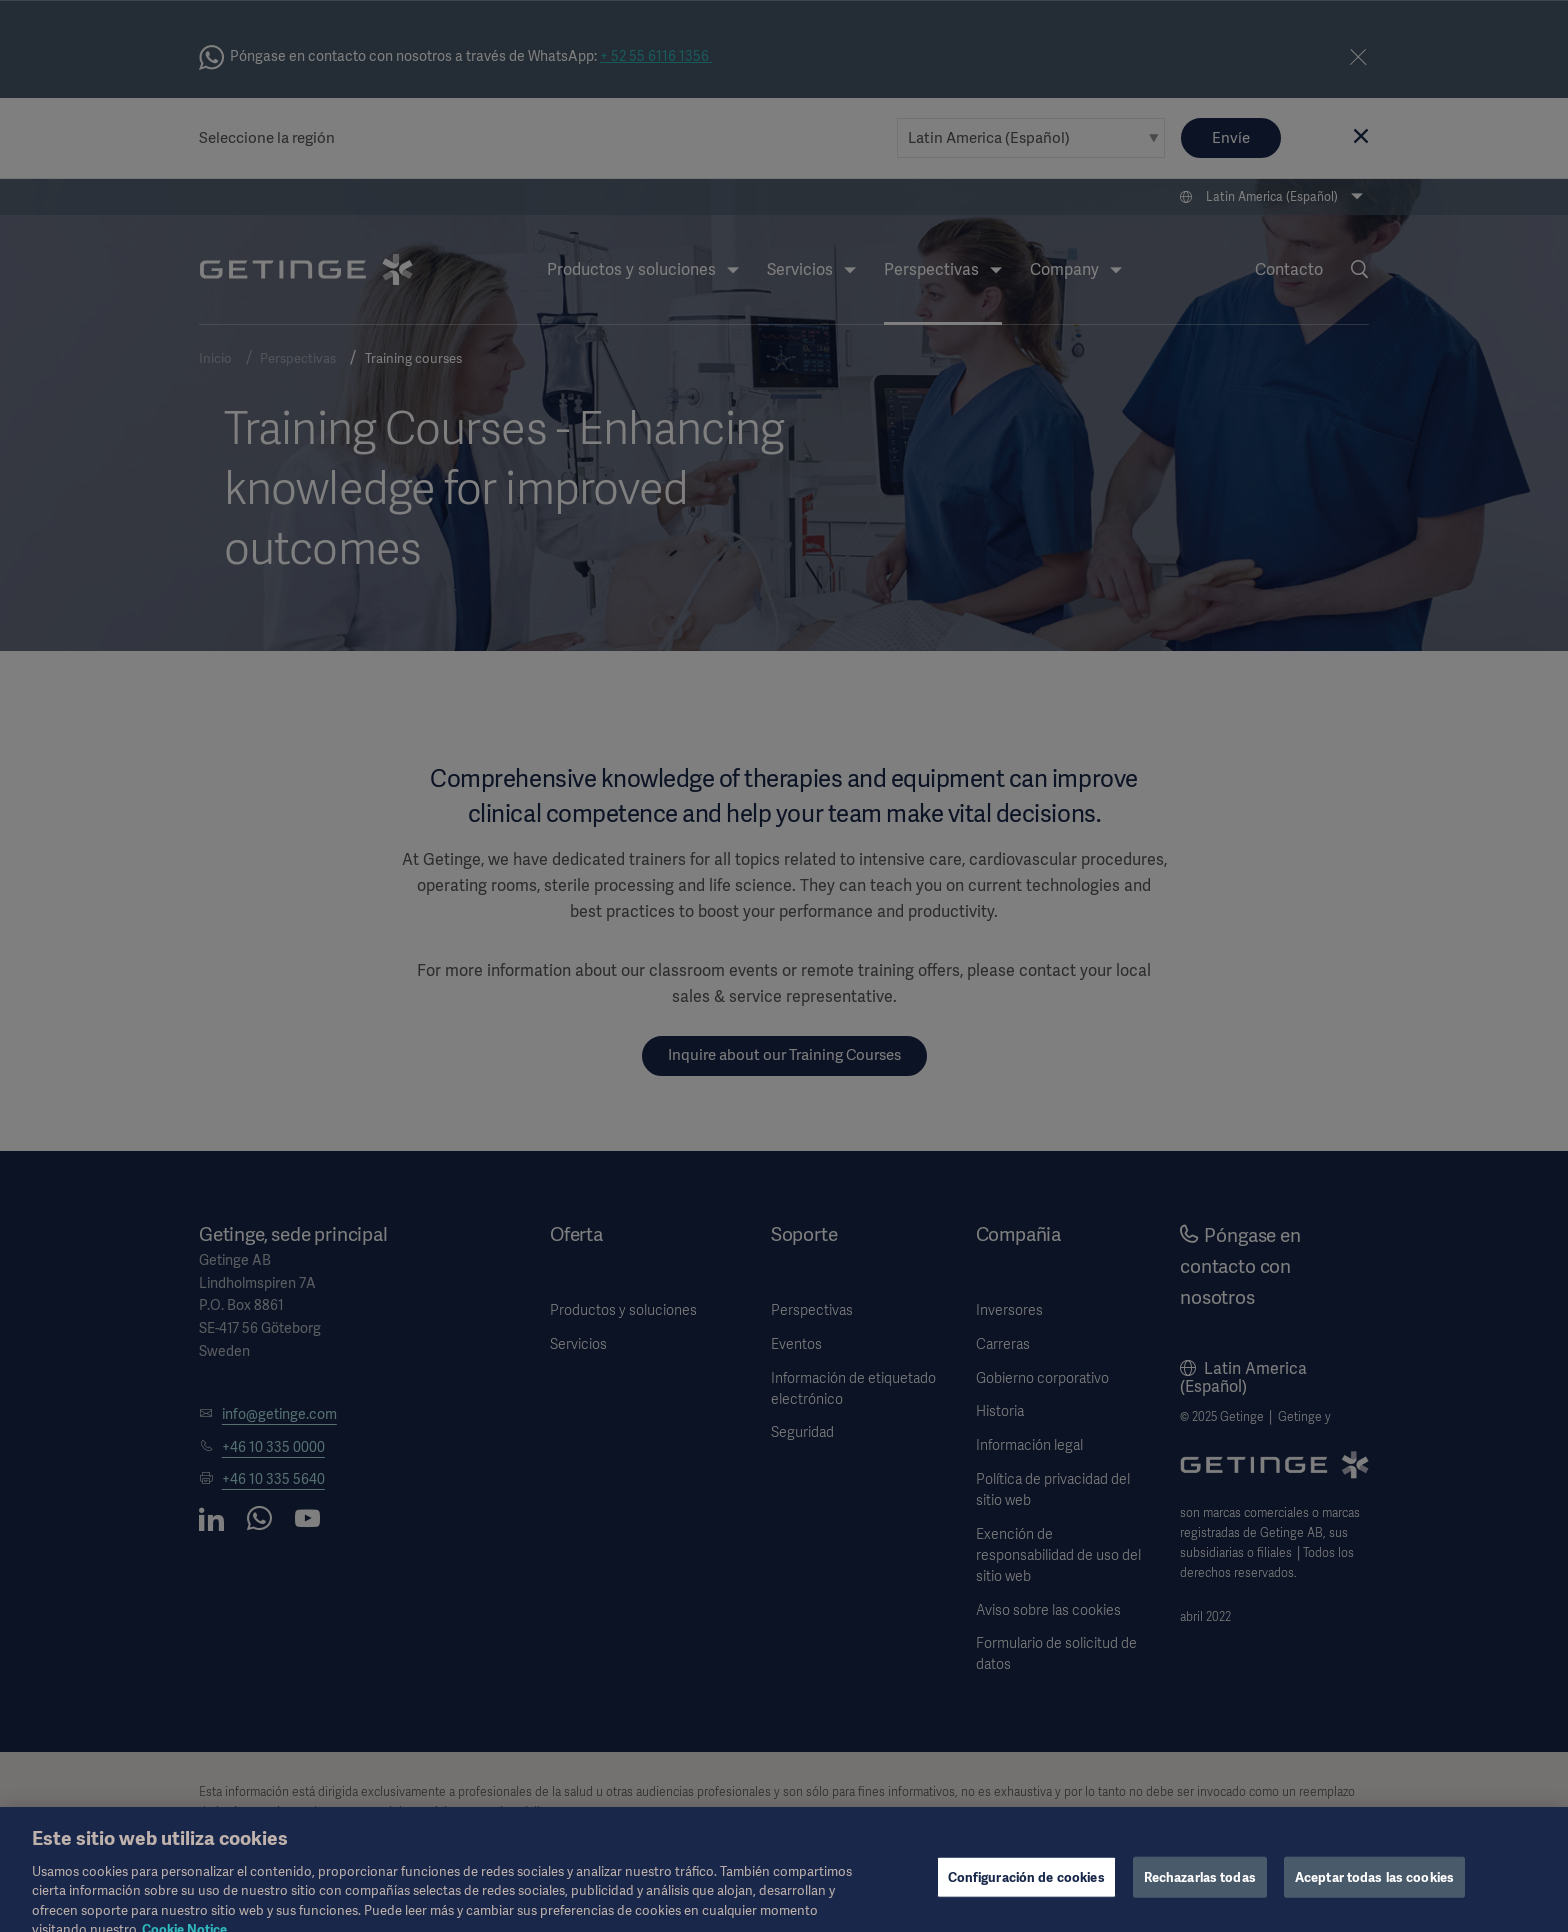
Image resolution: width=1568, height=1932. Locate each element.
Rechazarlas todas (1200, 1886)
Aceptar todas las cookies (1374, 1886)
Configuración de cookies (1026, 1886)
